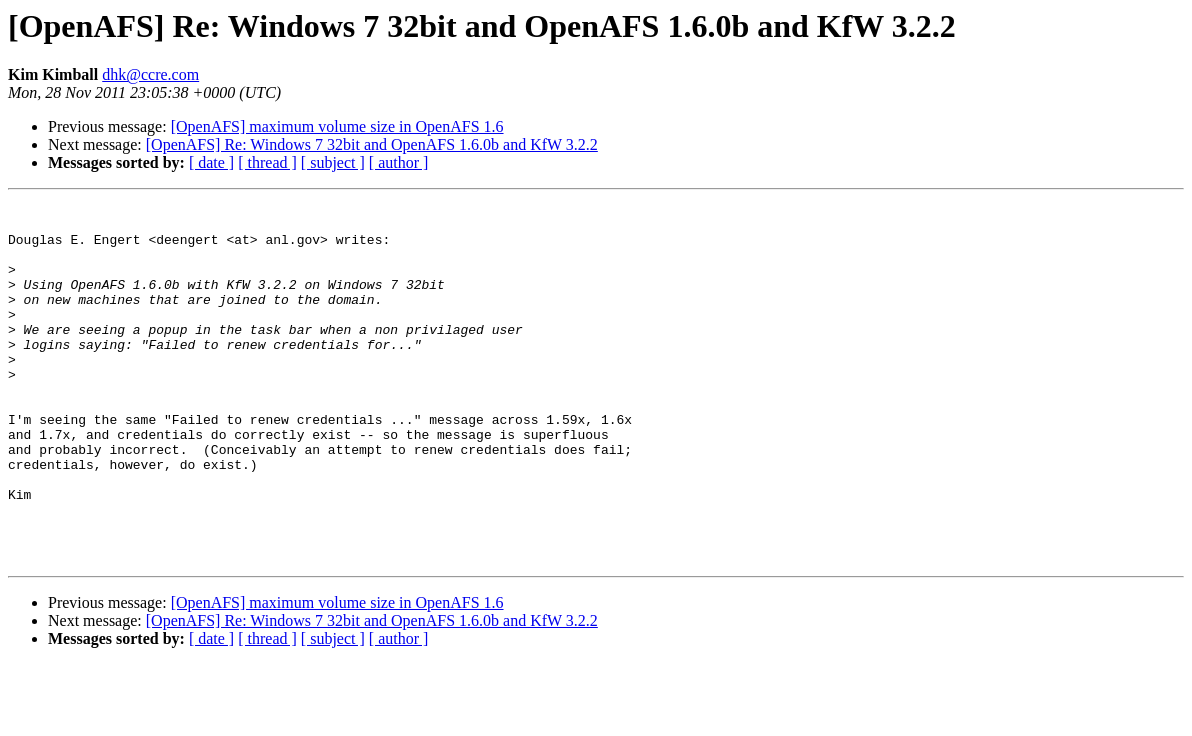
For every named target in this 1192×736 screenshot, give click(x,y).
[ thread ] (267, 162)
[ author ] (399, 162)
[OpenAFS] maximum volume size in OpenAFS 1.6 (337, 126)
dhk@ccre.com (150, 74)
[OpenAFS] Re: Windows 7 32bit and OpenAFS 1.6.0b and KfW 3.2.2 (372, 144)
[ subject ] (333, 162)
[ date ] (211, 162)
